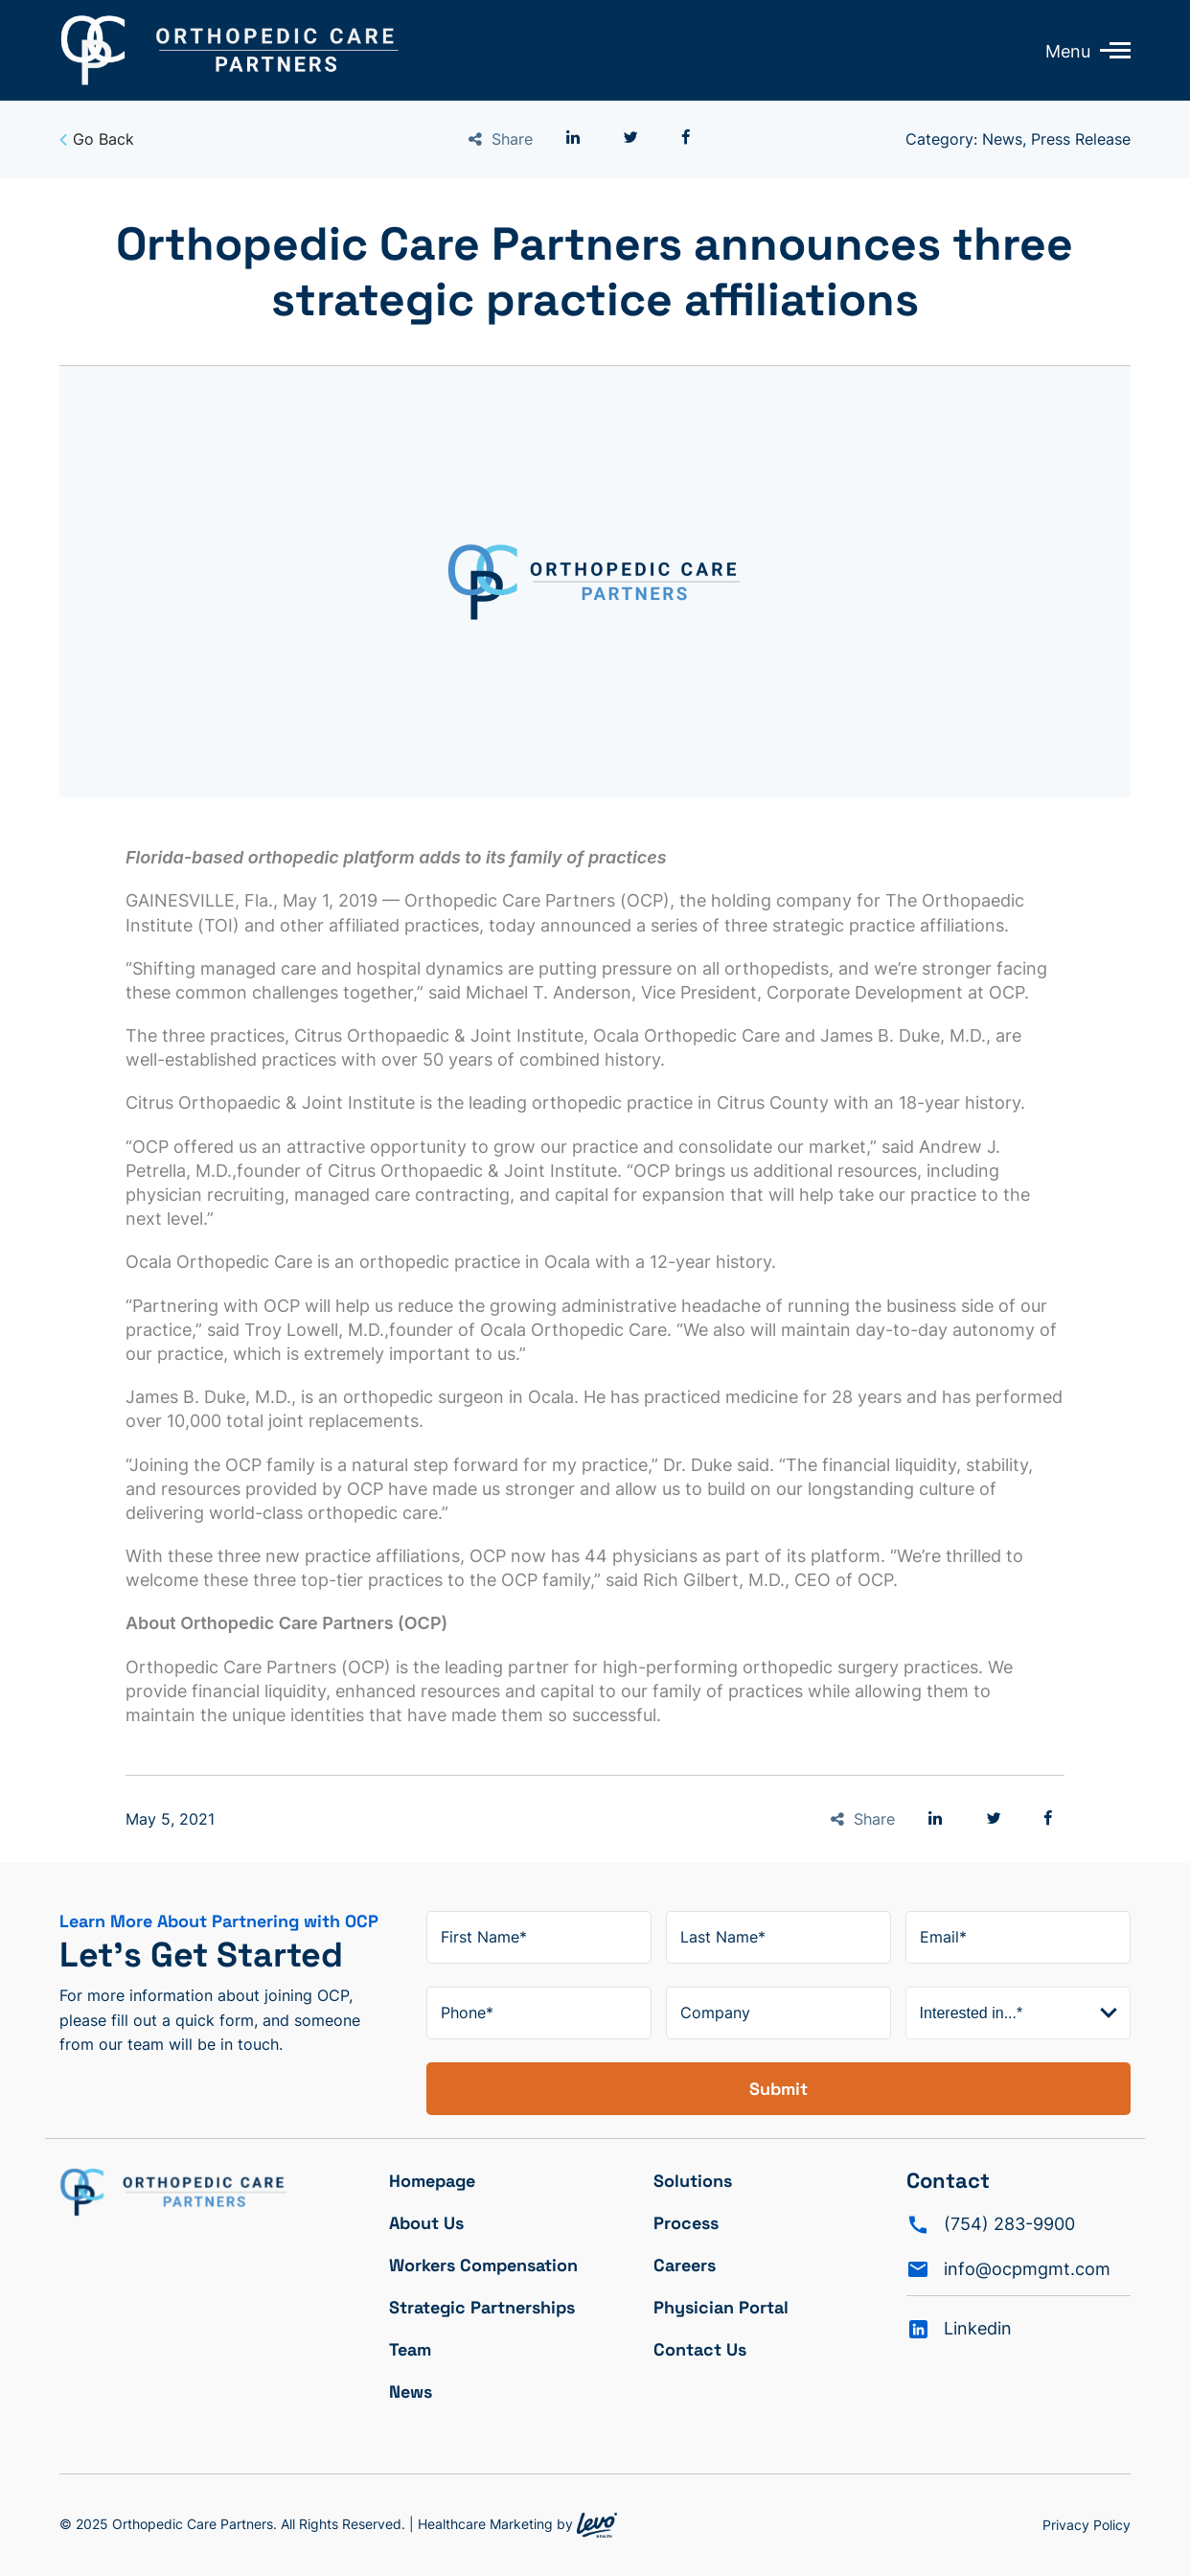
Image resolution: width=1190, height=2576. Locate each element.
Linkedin (978, 2328)
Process (686, 2223)
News (410, 2391)
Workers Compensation (483, 2265)
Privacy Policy (1086, 2525)
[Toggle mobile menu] (1110, 49)
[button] (573, 138)
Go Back (96, 139)
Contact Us (699, 2349)
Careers (684, 2265)
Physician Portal (721, 2307)
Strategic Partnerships (482, 2307)
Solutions (692, 2181)
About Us (426, 2223)
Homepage (432, 2181)
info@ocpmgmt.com (1027, 2269)
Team (410, 2349)
